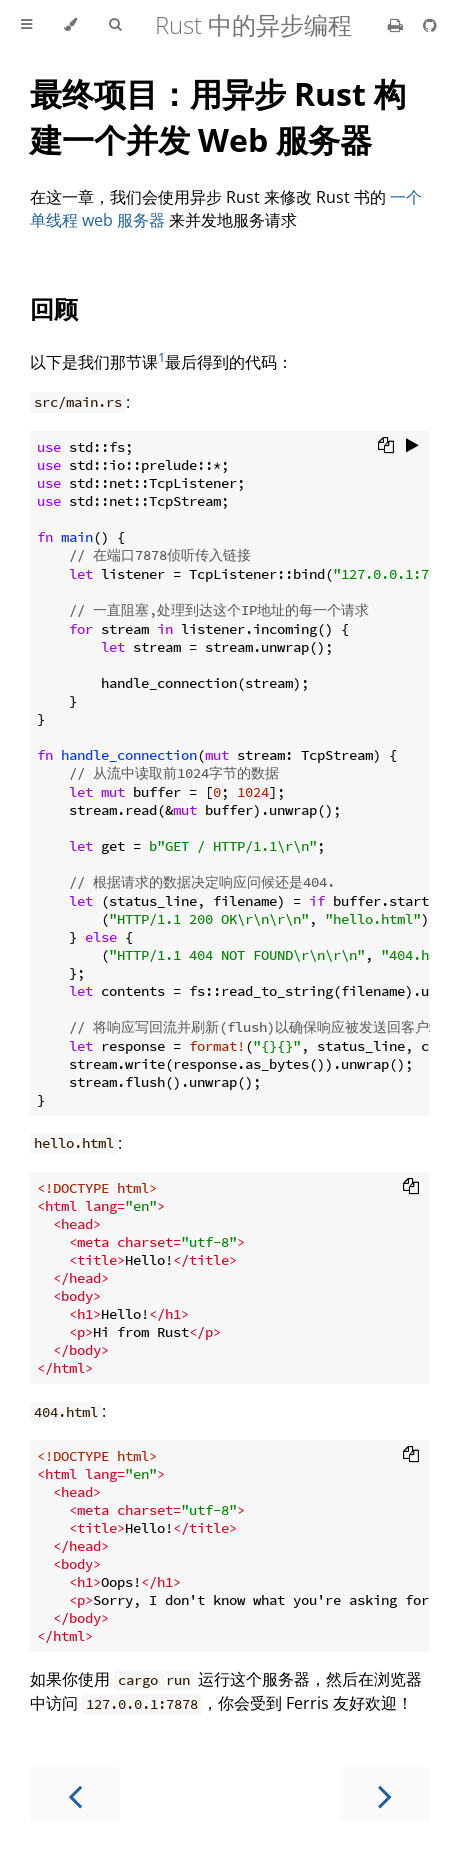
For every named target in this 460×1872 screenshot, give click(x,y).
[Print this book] (397, 25)
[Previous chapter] (75, 1794)
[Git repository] (430, 25)
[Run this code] (412, 447)
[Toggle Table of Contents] (26, 25)
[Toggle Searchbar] (115, 25)
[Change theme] (70, 25)
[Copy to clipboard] (386, 447)
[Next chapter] (385, 1794)
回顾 (54, 308)
